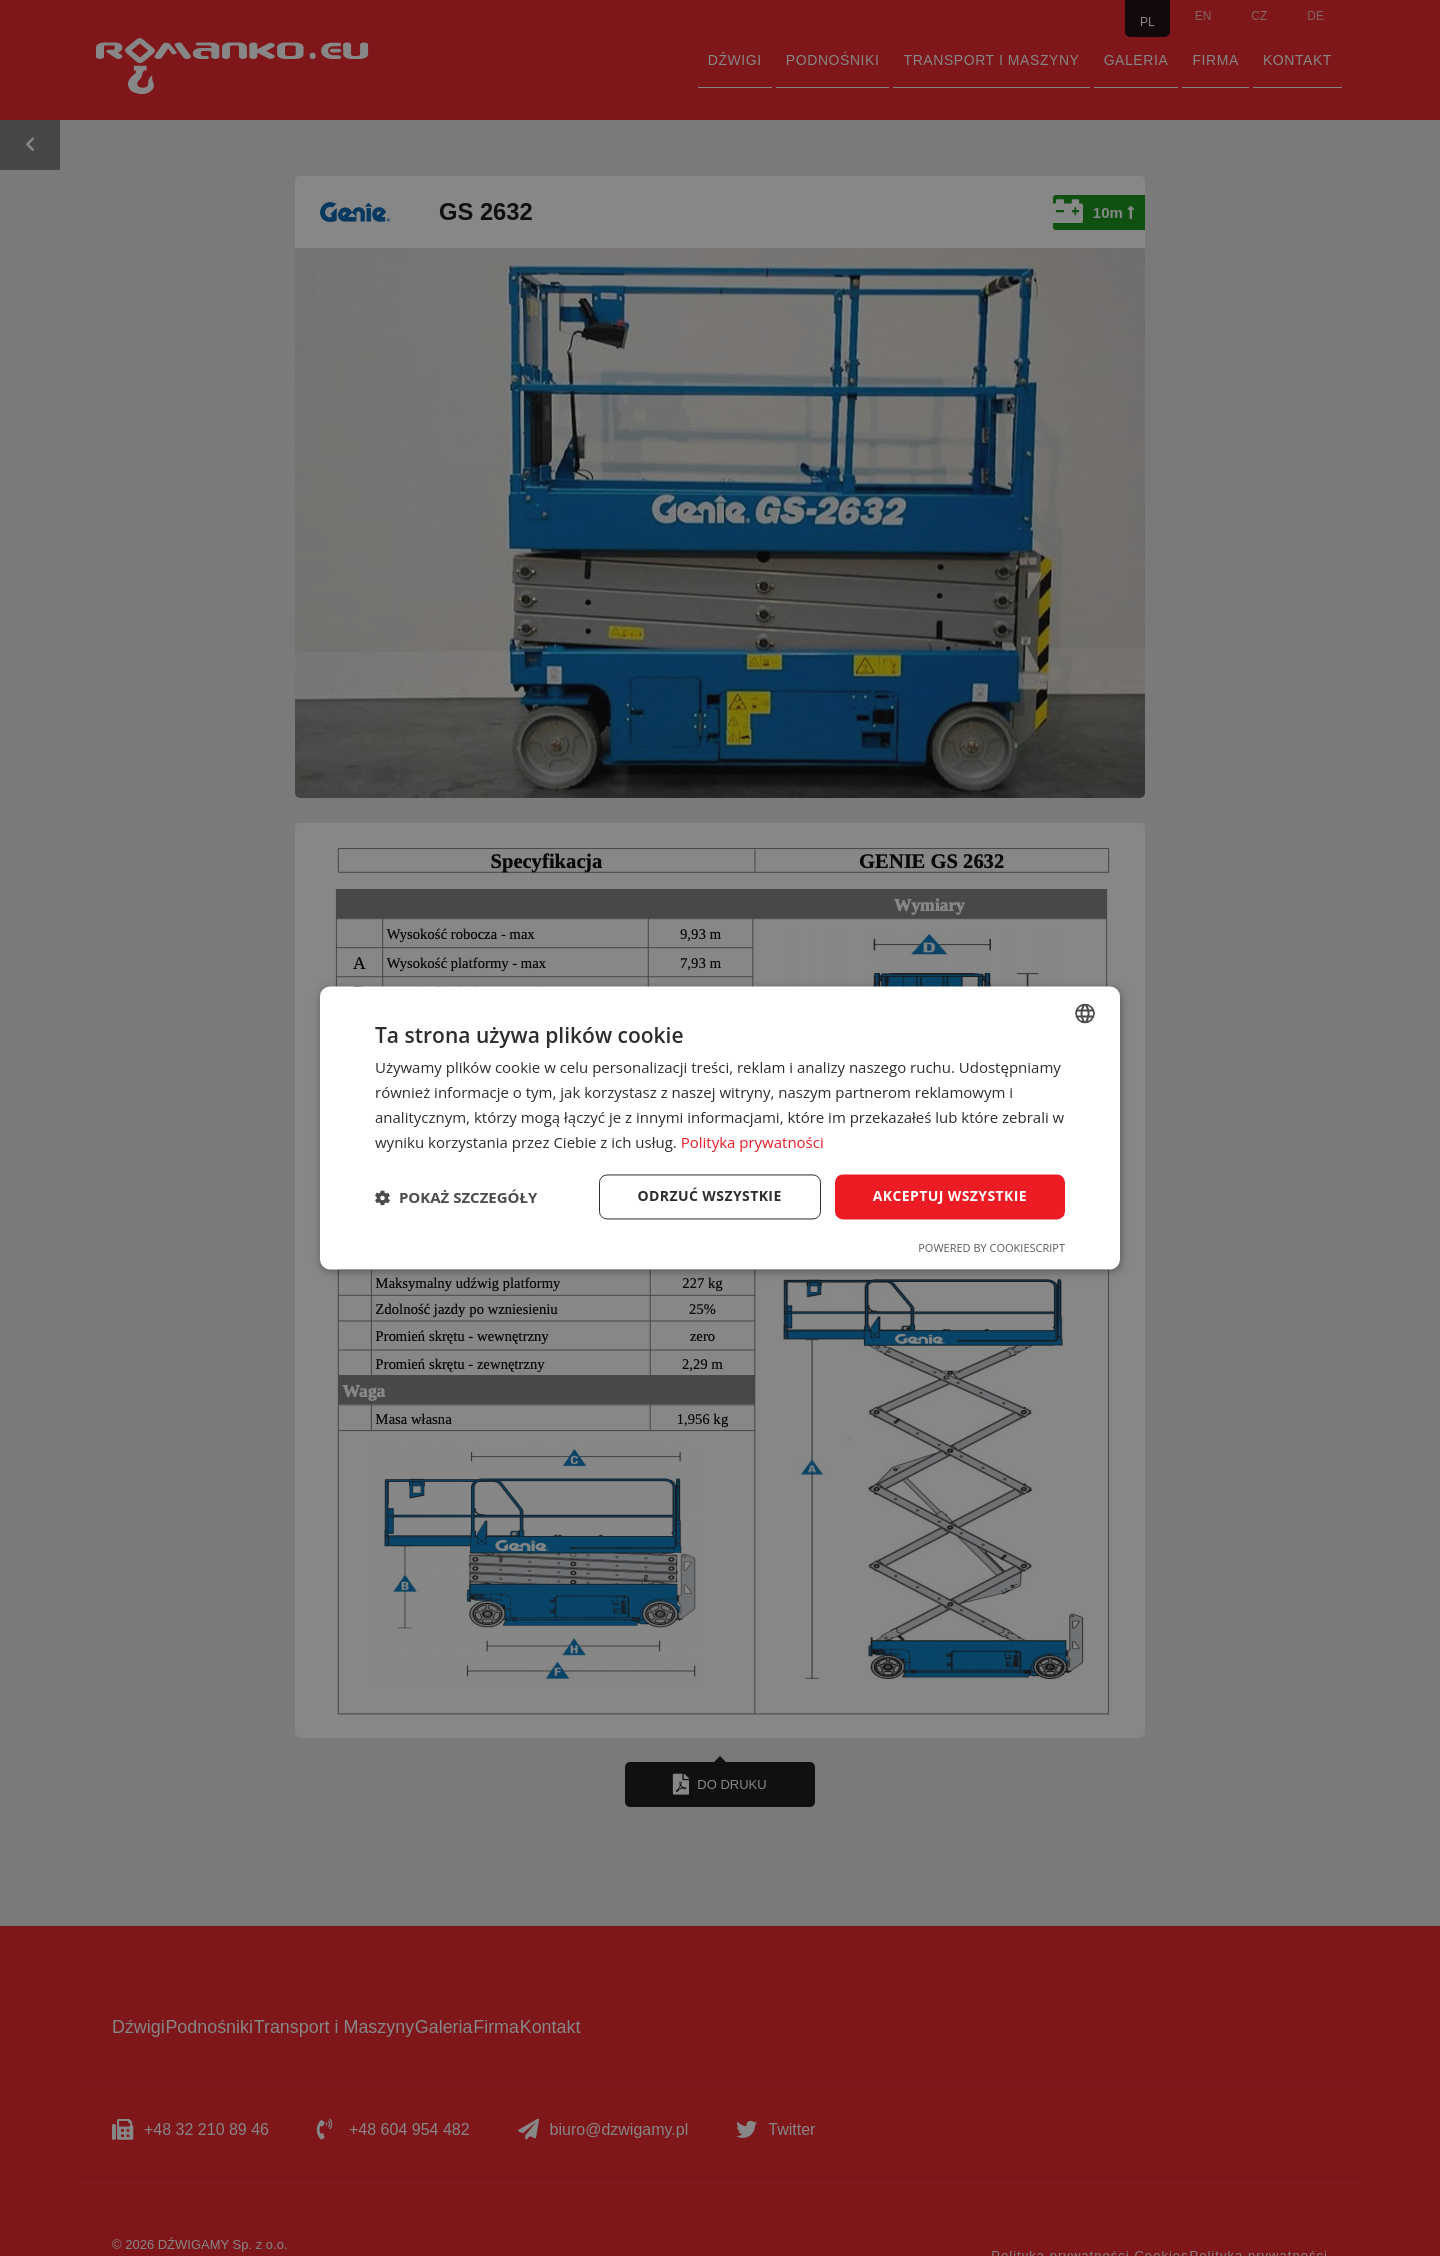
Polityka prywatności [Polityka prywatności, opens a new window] (752, 1142)
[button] (456, 1197)
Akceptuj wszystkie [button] (950, 1196)
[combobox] (1085, 1013)
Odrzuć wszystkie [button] (710, 1196)
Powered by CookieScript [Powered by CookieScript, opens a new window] (991, 1248)
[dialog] (720, 1127)
